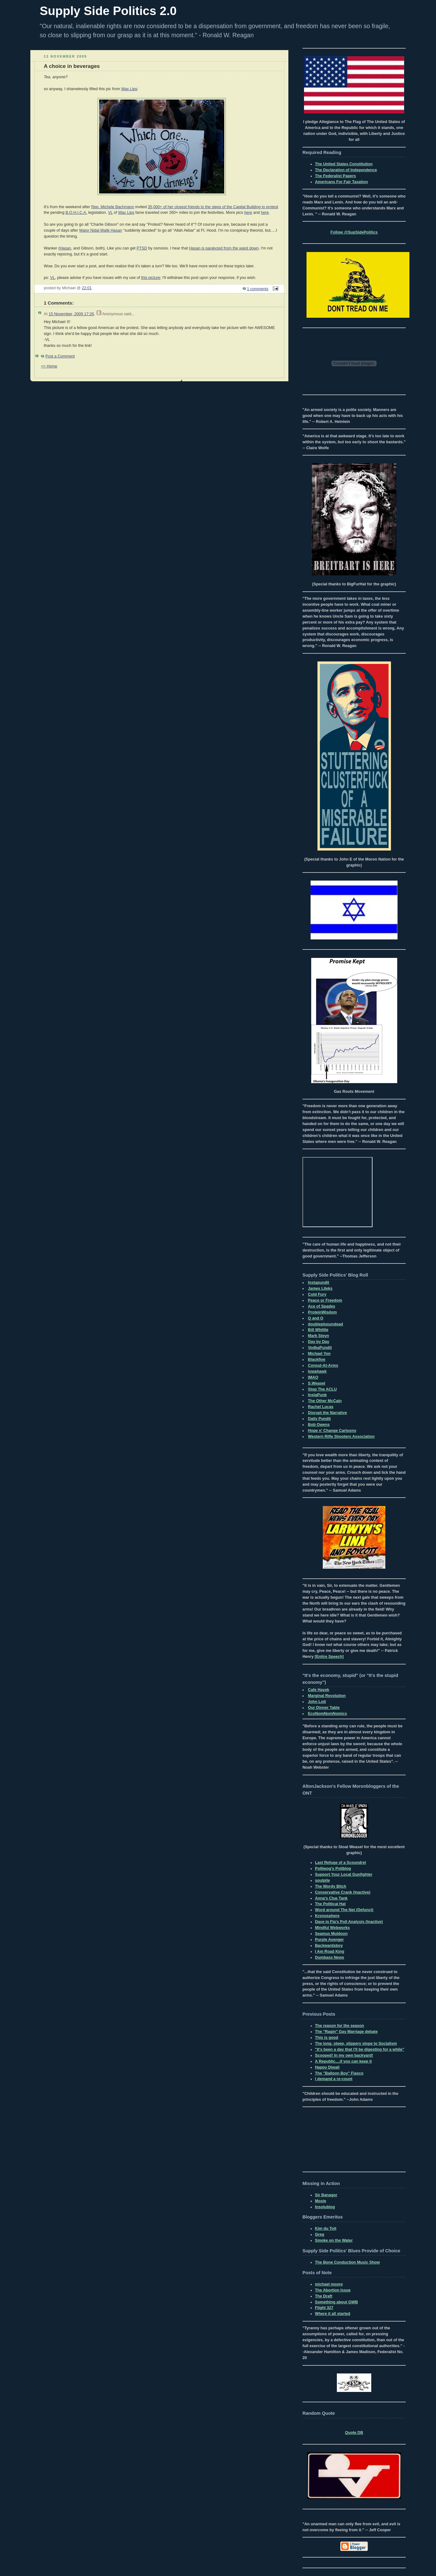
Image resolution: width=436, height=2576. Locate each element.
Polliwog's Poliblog (333, 1868)
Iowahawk (317, 1371)
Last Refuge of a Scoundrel (340, 1862)
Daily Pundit (319, 1419)
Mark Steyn (318, 1336)
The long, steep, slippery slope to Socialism (356, 2043)
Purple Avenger (329, 1939)
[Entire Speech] (329, 1656)
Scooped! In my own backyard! (344, 2055)
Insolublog (325, 2207)
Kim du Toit (325, 2228)
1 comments (258, 289)
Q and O (315, 1318)
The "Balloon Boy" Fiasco (339, 2073)
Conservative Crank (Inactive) (342, 1892)
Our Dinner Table (324, 1707)
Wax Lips (129, 89)
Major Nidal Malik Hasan (100, 230)
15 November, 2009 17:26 (71, 314)
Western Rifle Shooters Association (341, 1436)
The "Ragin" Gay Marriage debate (346, 2031)
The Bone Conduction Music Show (347, 2262)
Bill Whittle (318, 1330)
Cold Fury (317, 1294)
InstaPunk (317, 1395)
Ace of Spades (321, 1306)
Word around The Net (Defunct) (344, 1910)
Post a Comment (60, 356)
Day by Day (318, 1341)
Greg (319, 2234)
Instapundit (318, 1282)
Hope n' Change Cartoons (332, 1430)
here (248, 212)
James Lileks (320, 1288)
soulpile (322, 1880)
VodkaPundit (320, 1347)
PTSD (142, 248)
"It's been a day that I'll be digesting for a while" (359, 2049)
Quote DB (354, 2432)
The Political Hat (330, 1904)
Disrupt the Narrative (327, 1413)
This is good (326, 2037)
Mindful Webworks (332, 1928)
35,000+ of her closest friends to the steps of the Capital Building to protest (213, 207)
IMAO (313, 1377)
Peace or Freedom (325, 1300)
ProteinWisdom (322, 1312)
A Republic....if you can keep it (343, 2061)
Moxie (320, 2201)
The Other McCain (325, 1401)
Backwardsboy (329, 1945)
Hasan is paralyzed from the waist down (224, 248)
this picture (150, 277)
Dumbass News (329, 1957)
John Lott (317, 1701)
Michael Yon (319, 1353)
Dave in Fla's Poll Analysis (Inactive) (349, 1922)
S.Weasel (316, 1383)
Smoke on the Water (334, 2240)
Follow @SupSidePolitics (354, 232)
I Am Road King (329, 1951)
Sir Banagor (326, 2195)
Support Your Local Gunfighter (344, 1874)
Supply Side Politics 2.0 (108, 11)
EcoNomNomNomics (327, 1713)
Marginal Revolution (327, 1696)
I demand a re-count (333, 2079)
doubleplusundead (325, 1324)
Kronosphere (327, 1916)
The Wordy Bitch (330, 1886)
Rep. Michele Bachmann (112, 207)
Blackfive (316, 1359)
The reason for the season (339, 2025)
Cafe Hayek (318, 1690)
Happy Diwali (327, 2067)
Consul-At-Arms (323, 1365)
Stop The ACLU (322, 1389)
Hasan (65, 248)
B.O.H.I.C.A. (76, 212)
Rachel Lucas (320, 1407)
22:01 (87, 288)
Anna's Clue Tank (331, 1898)
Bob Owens (319, 1424)
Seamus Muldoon (331, 1933)
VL (110, 212)
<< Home (49, 366)
